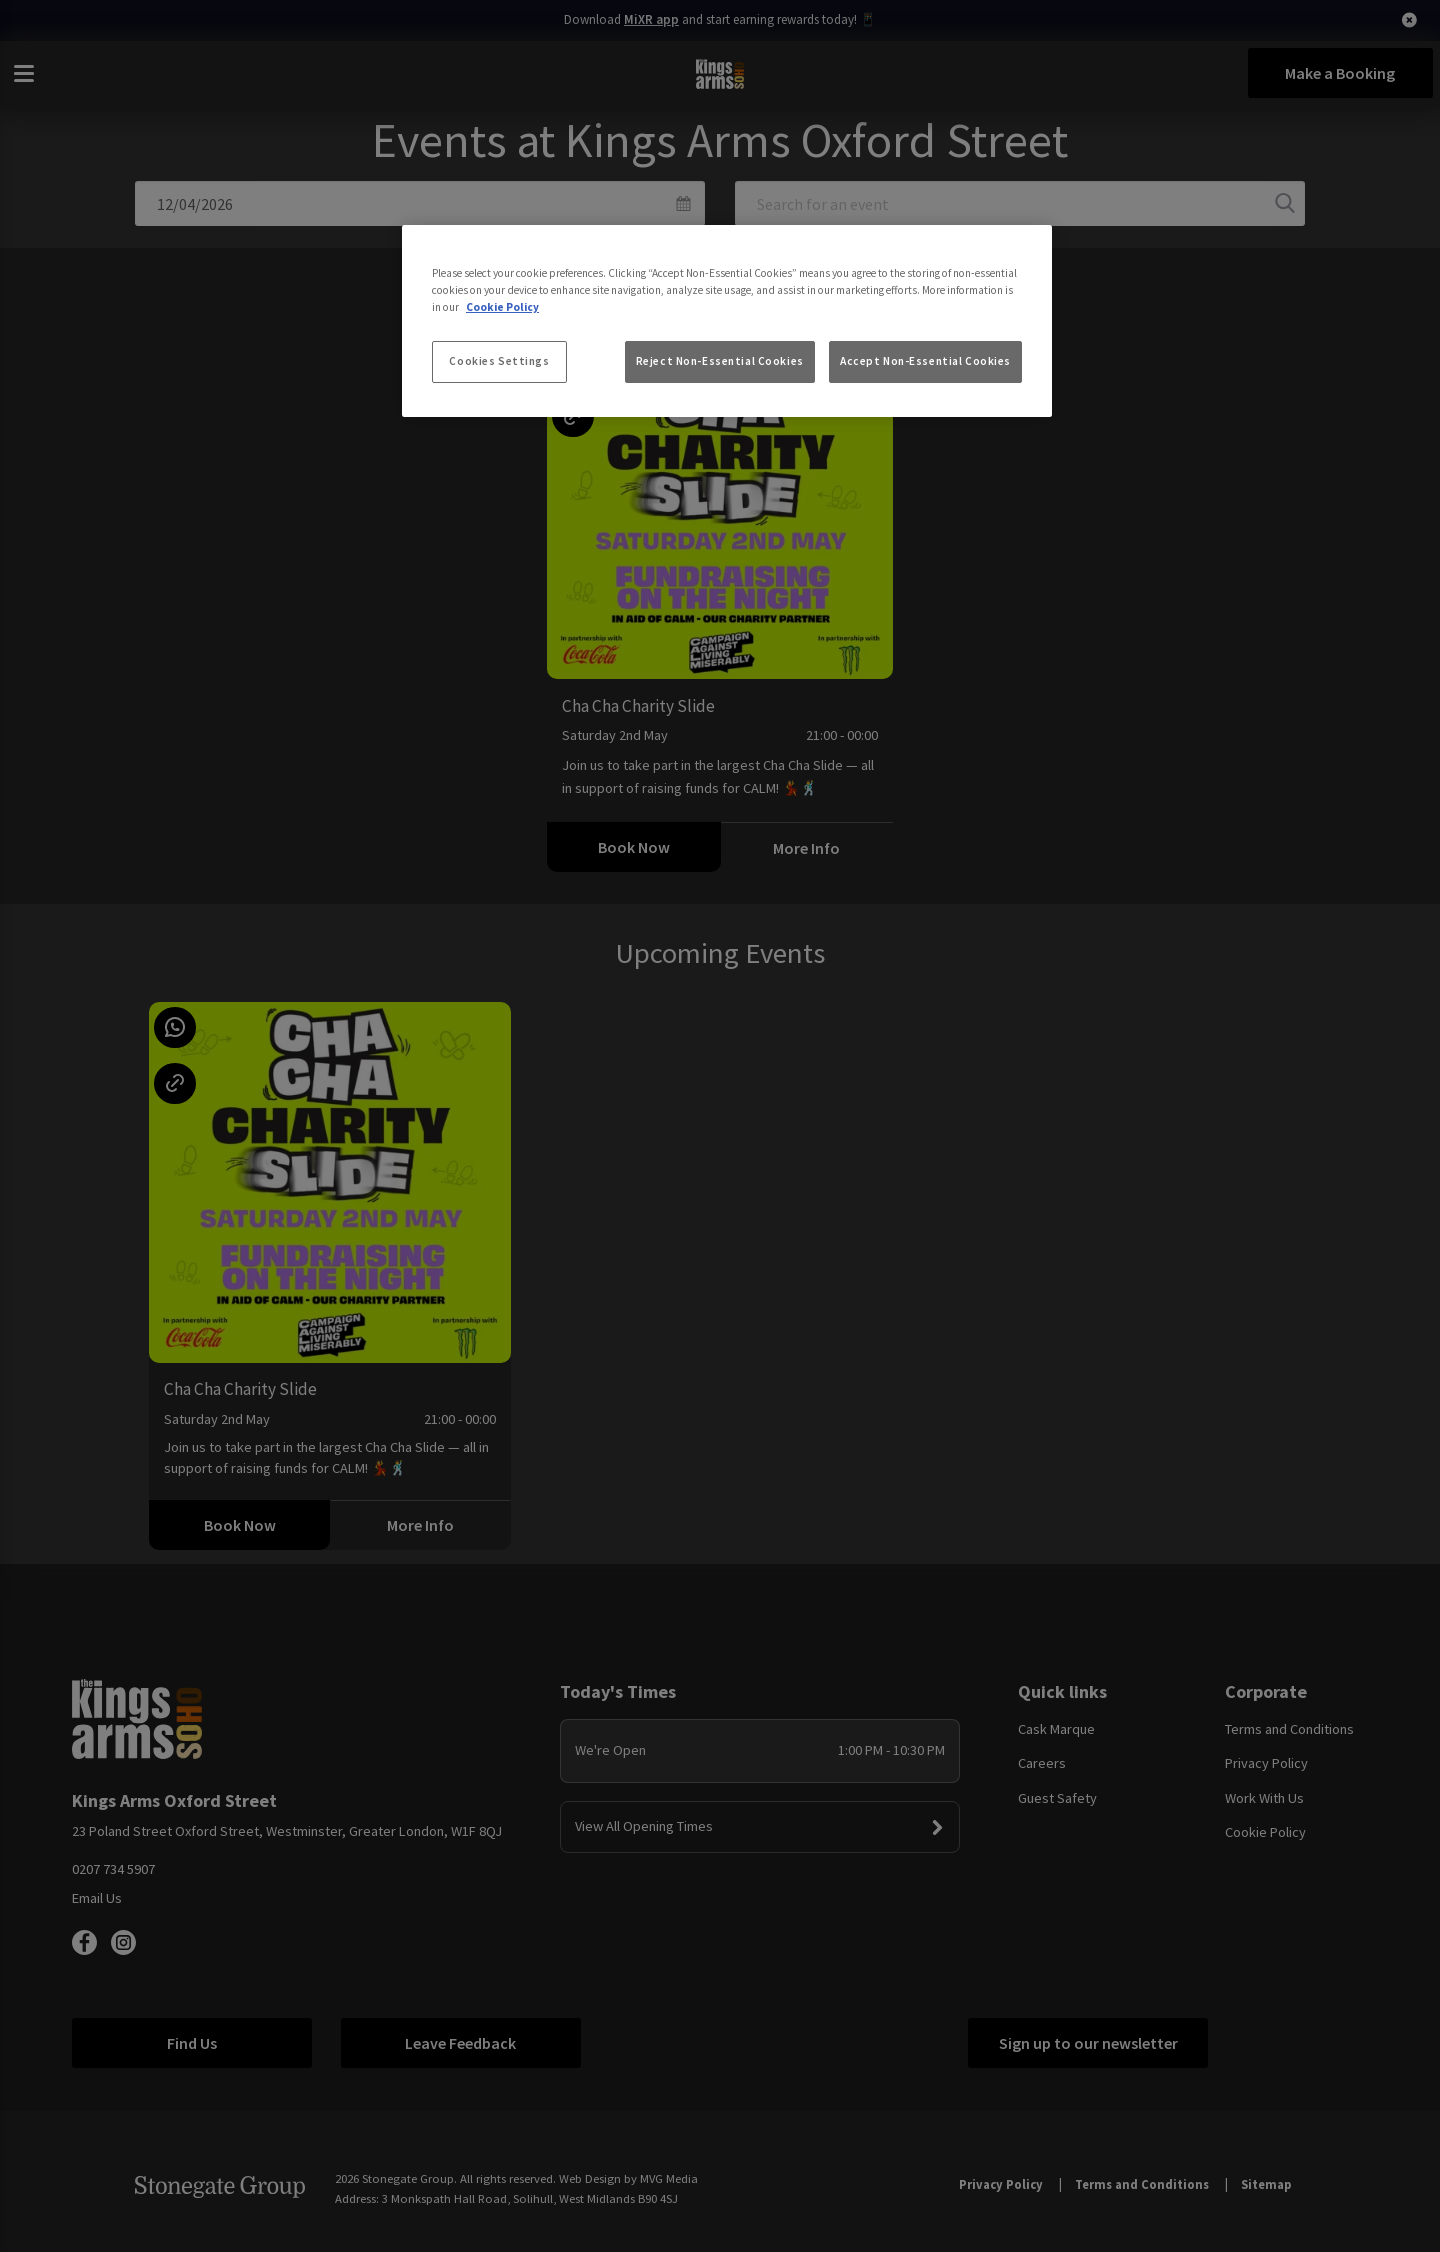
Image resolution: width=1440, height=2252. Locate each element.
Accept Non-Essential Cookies (925, 361)
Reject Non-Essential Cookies (720, 361)
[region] (727, 321)
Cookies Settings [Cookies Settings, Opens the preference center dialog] (499, 361)
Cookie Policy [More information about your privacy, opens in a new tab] (502, 307)
